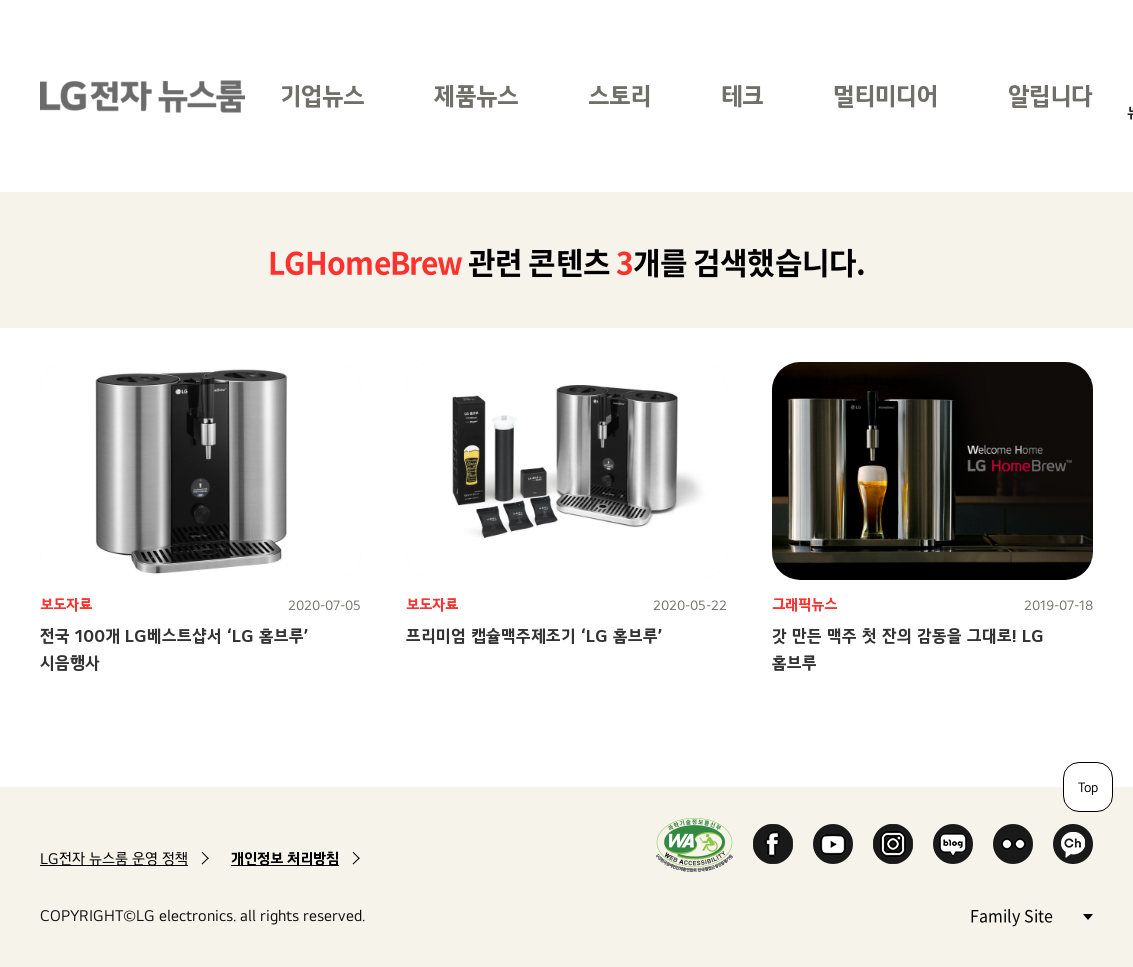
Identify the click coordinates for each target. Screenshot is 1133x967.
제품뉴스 (476, 95)
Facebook (773, 844)
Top (1088, 787)
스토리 (619, 95)
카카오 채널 (1073, 844)
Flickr (1013, 844)
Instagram (893, 844)
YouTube (833, 844)
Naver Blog (953, 844)
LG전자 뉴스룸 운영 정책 (114, 858)
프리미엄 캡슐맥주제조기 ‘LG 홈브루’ (534, 635)
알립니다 (1050, 95)
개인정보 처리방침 (285, 858)
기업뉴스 (322, 95)
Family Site (1031, 914)
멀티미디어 (885, 95)
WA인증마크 (694, 844)
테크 (742, 95)
